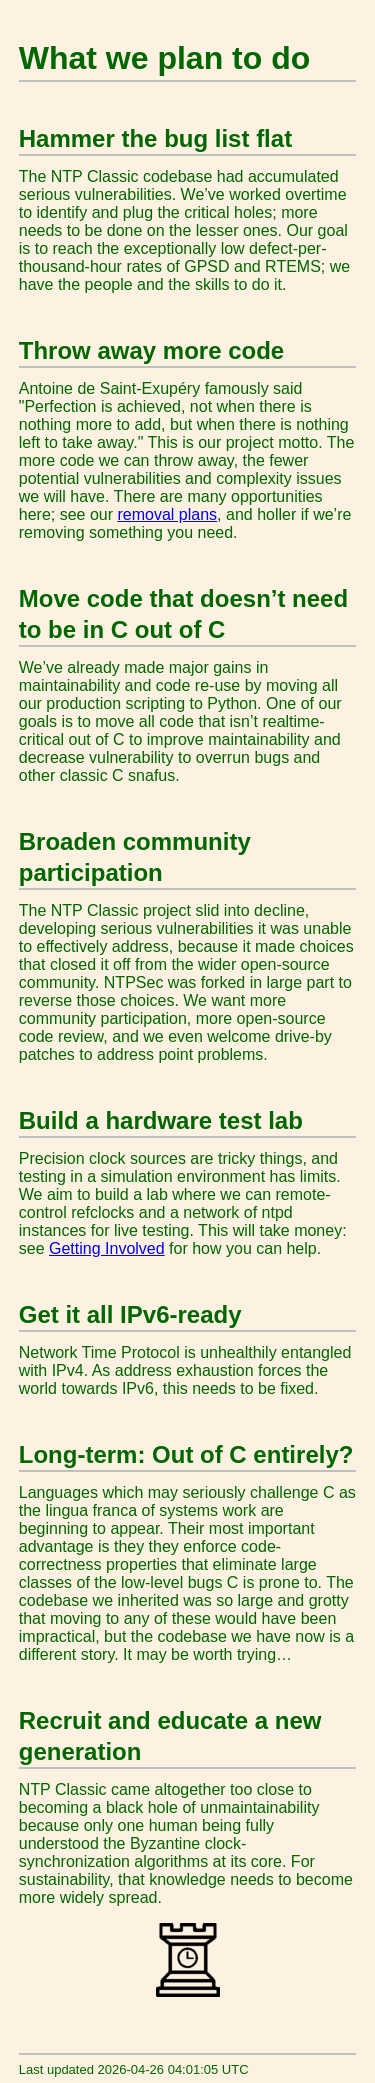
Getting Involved (107, 1248)
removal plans (167, 514)
